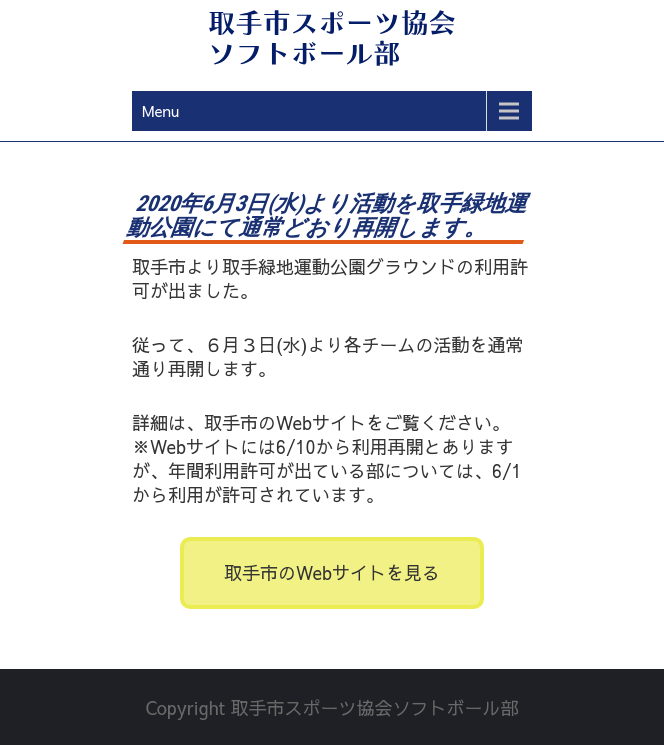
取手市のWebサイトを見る (332, 572)
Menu (160, 110)
